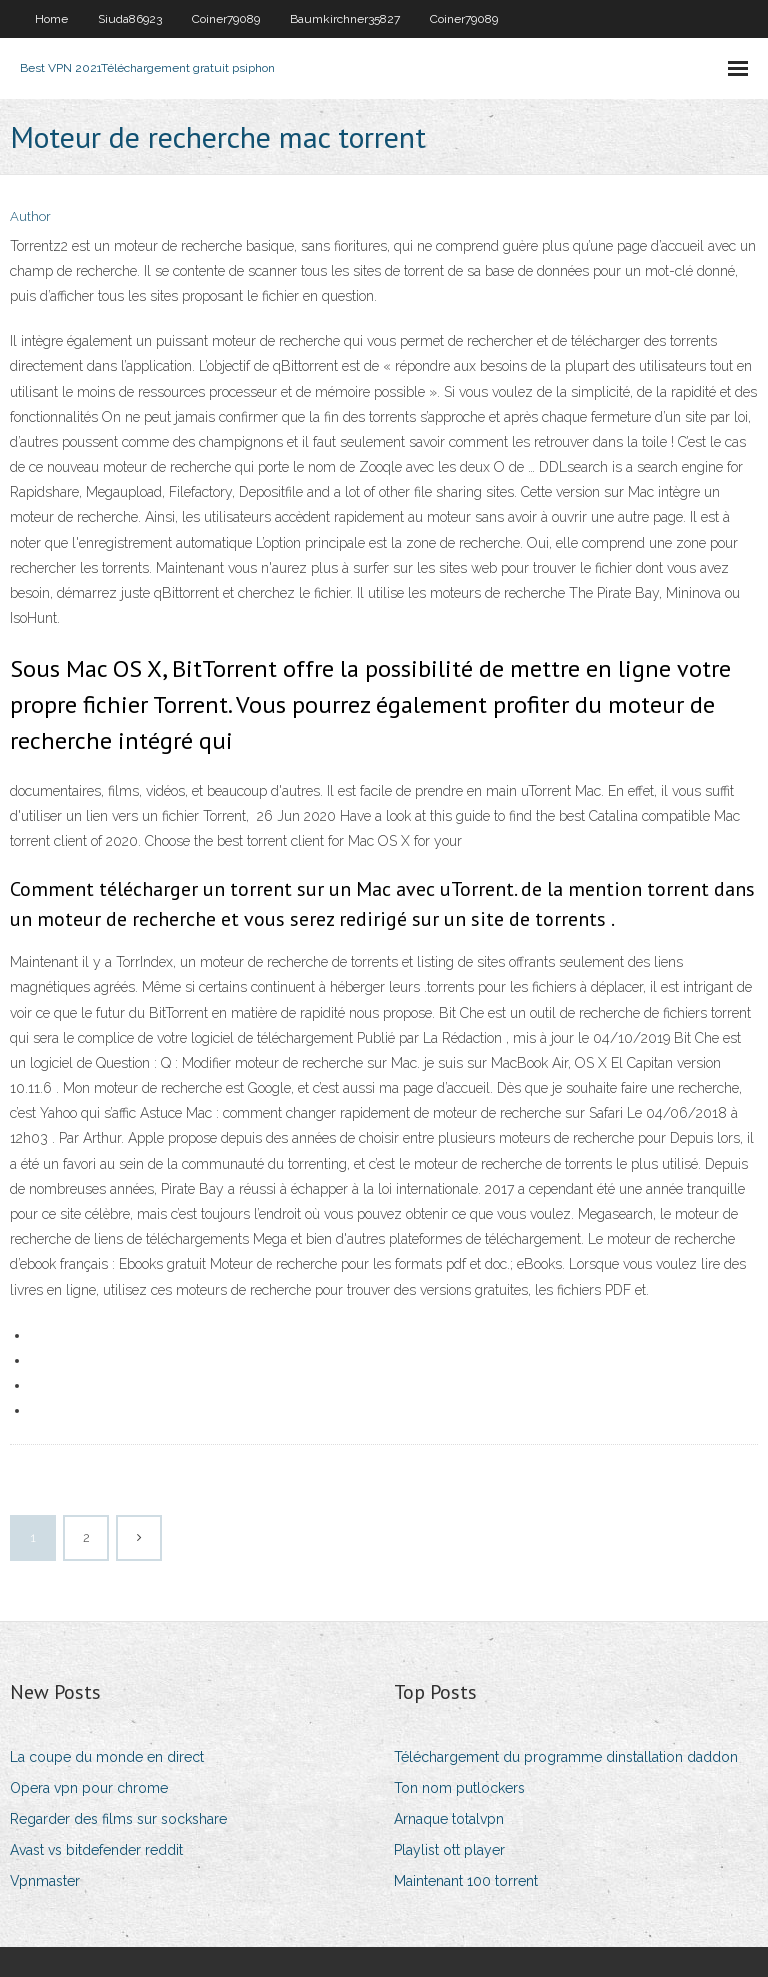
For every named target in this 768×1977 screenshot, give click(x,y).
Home (51, 19)
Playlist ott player (449, 1850)
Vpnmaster (45, 1881)
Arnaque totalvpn (449, 1819)
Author (30, 216)
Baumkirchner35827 (345, 19)
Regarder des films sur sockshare (118, 1819)
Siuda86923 (130, 19)
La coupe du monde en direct (107, 1757)
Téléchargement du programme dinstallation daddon (566, 1757)
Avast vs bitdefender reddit (96, 1850)
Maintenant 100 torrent (466, 1881)
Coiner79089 (226, 19)
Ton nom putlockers (459, 1788)
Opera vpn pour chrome (89, 1788)
